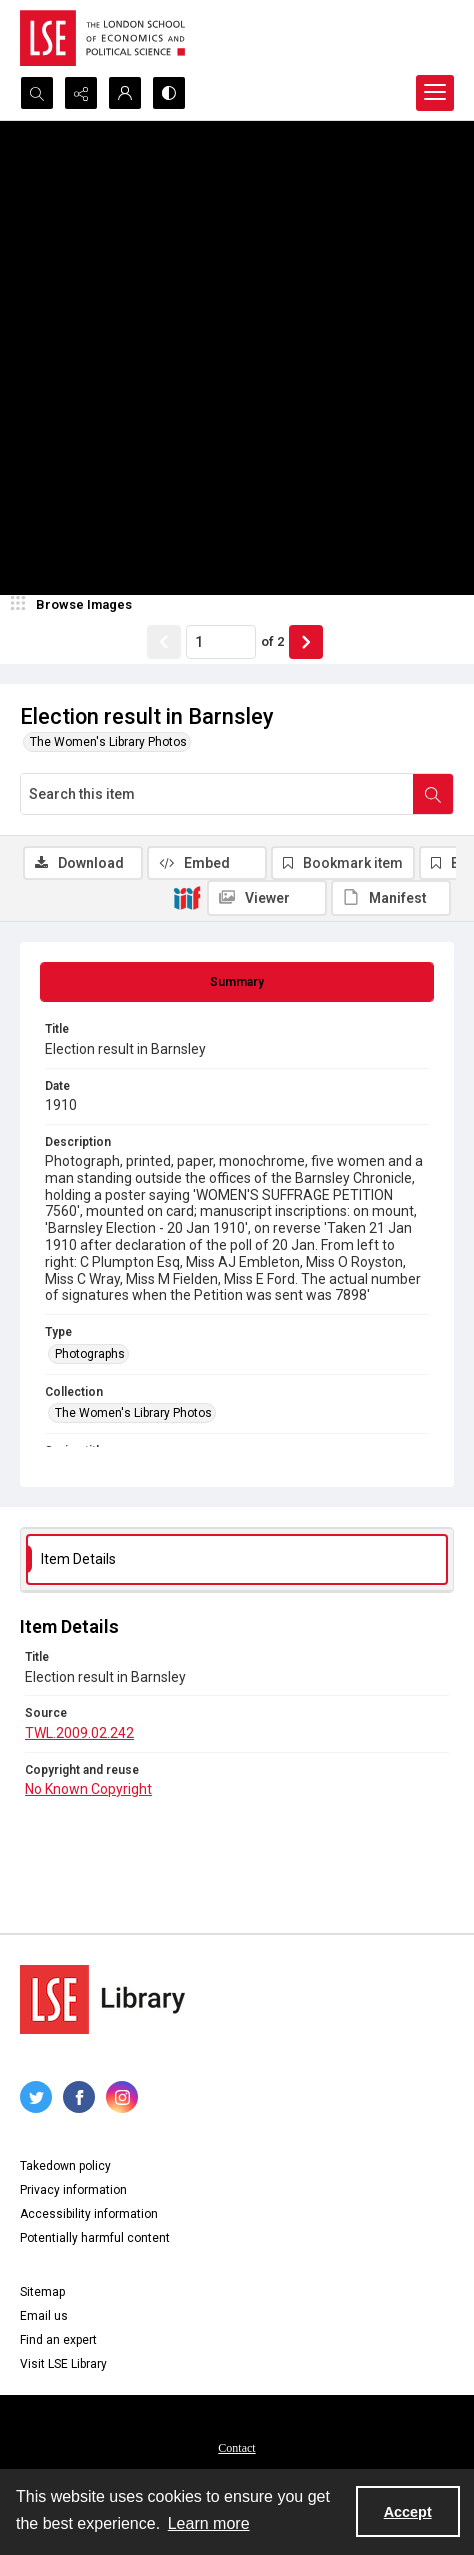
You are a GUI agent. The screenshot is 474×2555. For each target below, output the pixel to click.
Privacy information (73, 2190)
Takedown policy (65, 2166)
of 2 (272, 641)
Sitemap (42, 2292)
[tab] (237, 982)
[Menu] (435, 93)
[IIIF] (187, 897)
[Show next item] (306, 642)
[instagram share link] (122, 2097)
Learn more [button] (209, 2523)
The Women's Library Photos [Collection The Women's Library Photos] (133, 1413)
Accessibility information (89, 2214)
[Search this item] (217, 794)
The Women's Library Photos (108, 742)
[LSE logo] (102, 38)
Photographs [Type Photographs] (90, 1354)
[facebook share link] (79, 2097)
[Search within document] (433, 794)
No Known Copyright (88, 1789)
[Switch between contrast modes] (169, 93)
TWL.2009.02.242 (79, 1733)
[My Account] (125, 93)
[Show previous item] (164, 642)
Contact (236, 2448)
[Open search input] (37, 93)
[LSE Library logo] (102, 1999)
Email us (44, 2316)
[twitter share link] (36, 2097)
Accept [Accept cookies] (408, 2512)
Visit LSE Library (63, 2364)
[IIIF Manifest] (391, 898)
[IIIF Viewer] (267, 898)
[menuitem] (237, 2447)
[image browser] (75, 605)
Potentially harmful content (95, 2238)
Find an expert (58, 2340)
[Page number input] (221, 642)
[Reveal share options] (81, 93)
